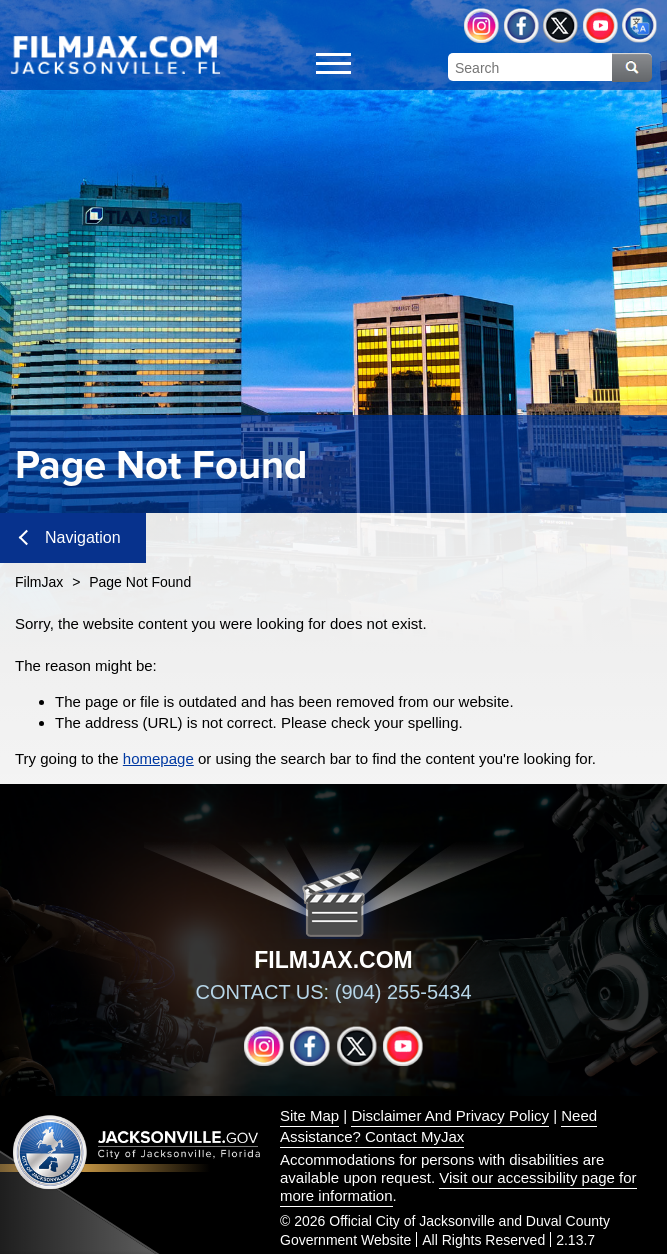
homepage (158, 758)
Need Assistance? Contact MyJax (438, 1126)
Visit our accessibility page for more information (458, 1186)
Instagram (481, 25)
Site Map (309, 1115)
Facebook (521, 25)
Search (632, 67)
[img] (115, 54)
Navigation (70, 537)
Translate (639, 25)
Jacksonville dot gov (137, 1152)
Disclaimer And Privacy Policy (450, 1115)
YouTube (600, 25)
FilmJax (39, 582)
